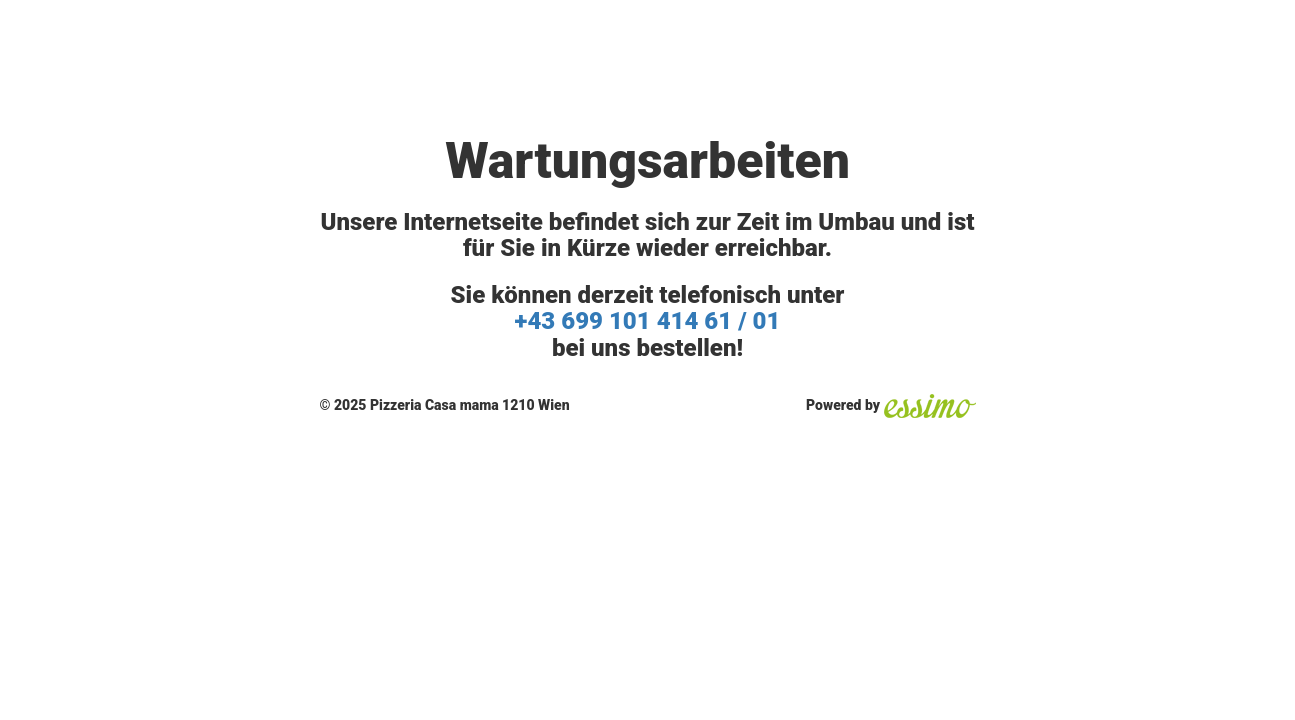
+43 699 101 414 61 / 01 (648, 321)
